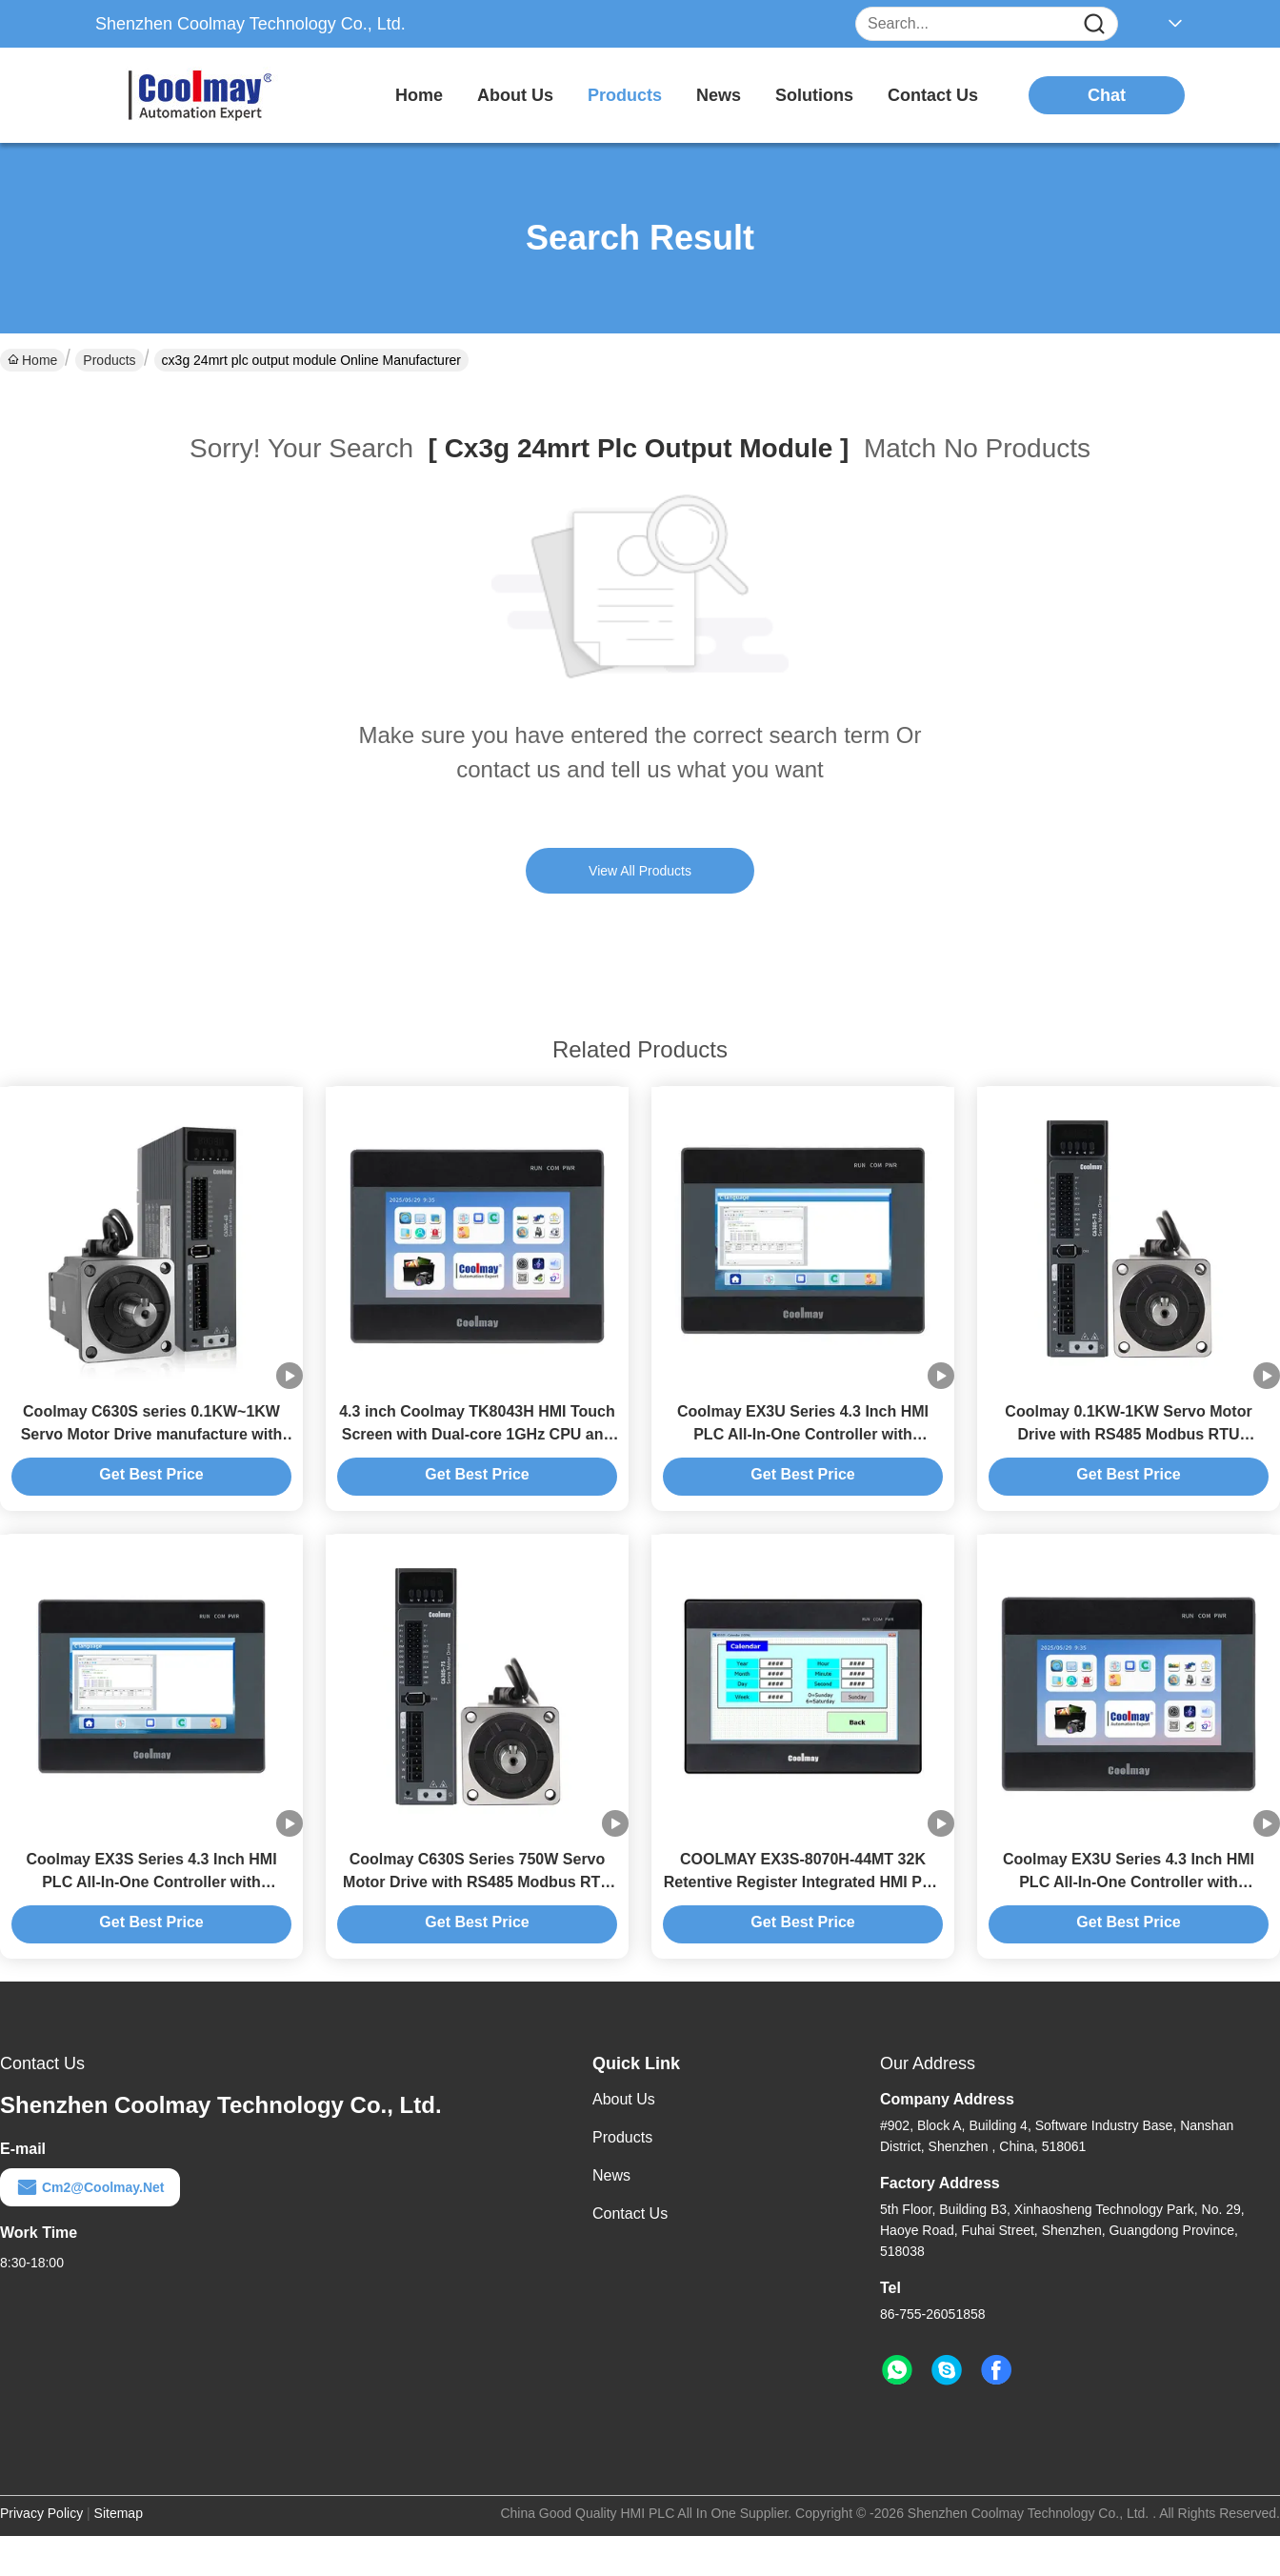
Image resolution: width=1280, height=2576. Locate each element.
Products (109, 360)
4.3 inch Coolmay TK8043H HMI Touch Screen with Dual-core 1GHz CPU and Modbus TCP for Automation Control (477, 1434)
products (625, 95)
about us (515, 95)
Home (419, 95)
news (718, 95)
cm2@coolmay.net (90, 2187)
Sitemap (118, 2513)
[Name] (1094, 24)
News (611, 2175)
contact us (933, 95)
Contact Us (630, 2213)
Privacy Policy (41, 2513)
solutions (814, 95)
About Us (623, 2099)
